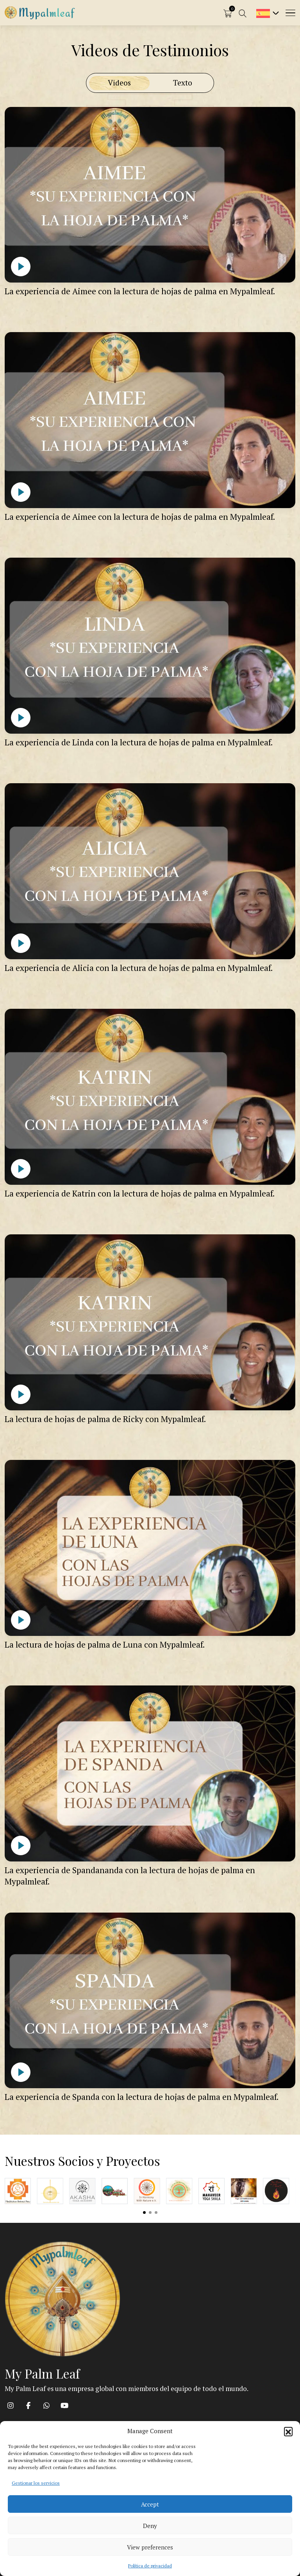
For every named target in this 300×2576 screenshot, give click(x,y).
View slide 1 (144, 2212)
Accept (150, 2504)
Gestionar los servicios (36, 2483)
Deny (150, 2526)
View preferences (150, 2547)
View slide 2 (150, 2212)
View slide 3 (156, 2212)
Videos (119, 82)
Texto (182, 82)
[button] (288, 2431)
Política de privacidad (150, 2566)
